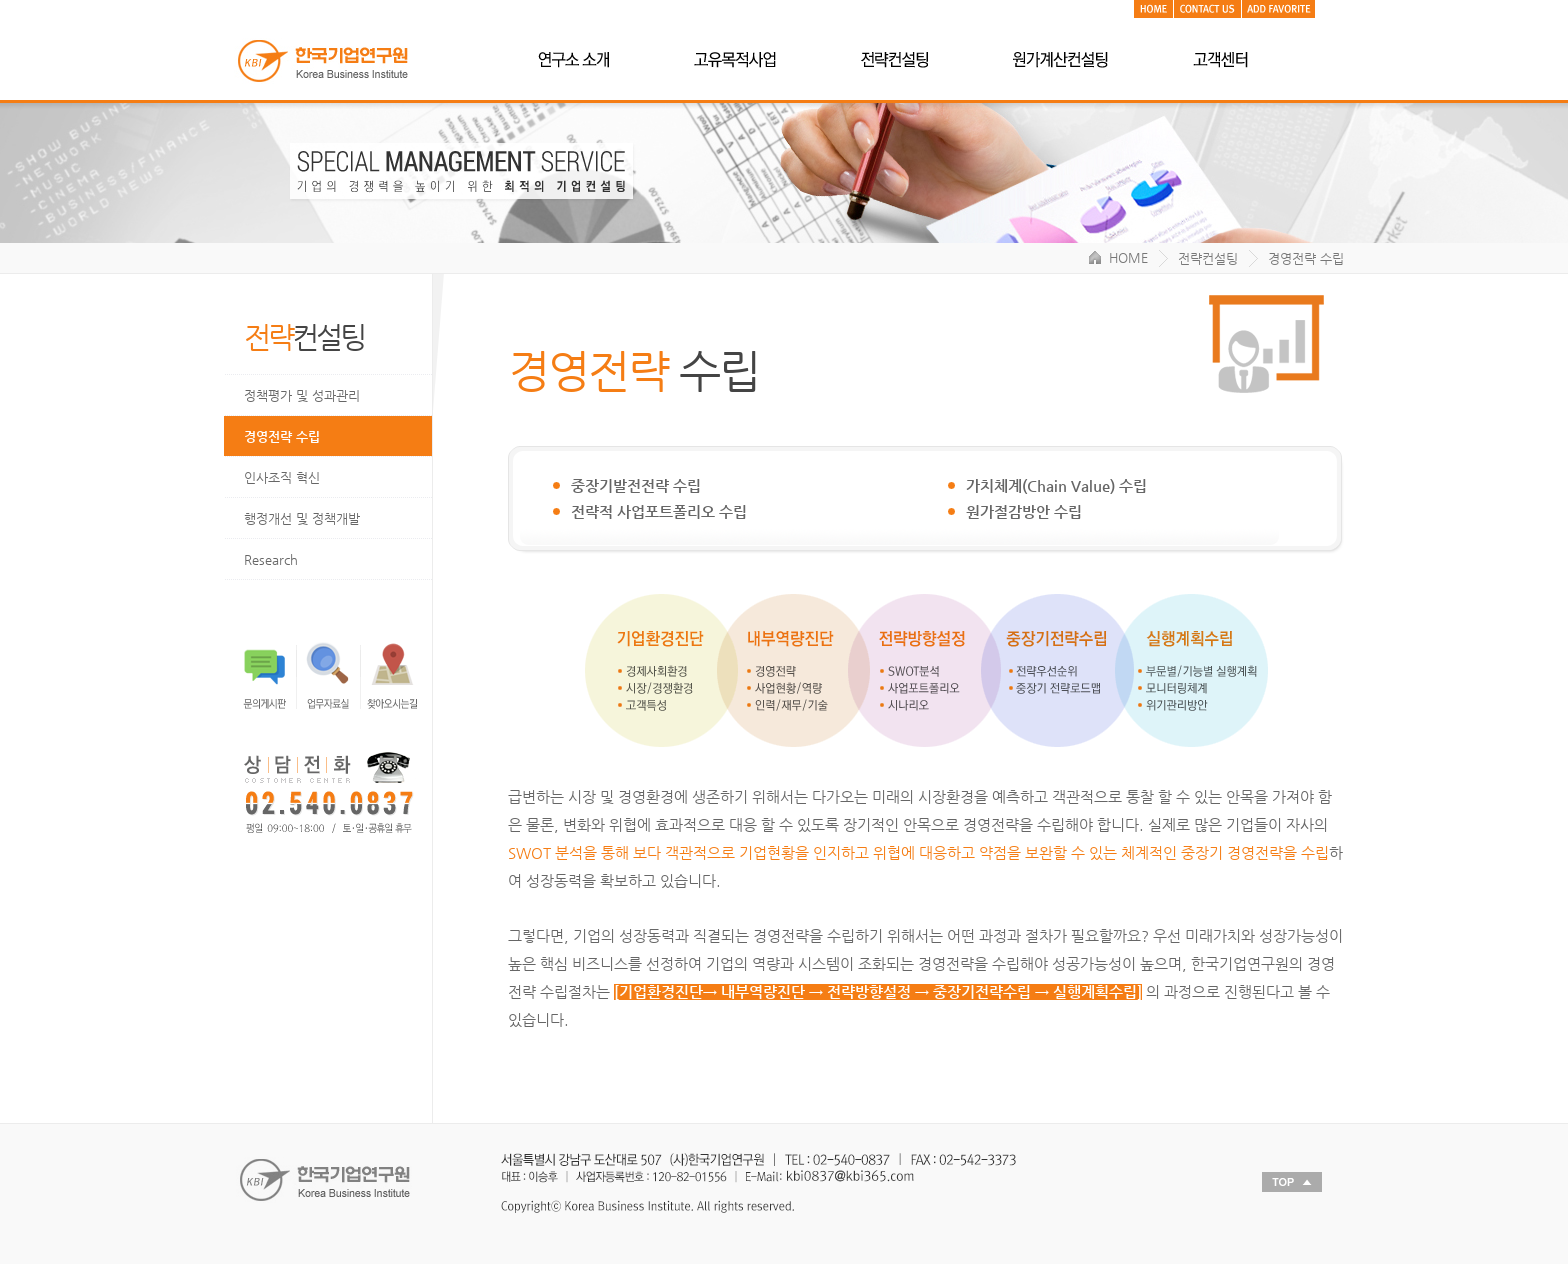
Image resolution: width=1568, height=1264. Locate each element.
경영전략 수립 (282, 436)
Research (271, 559)
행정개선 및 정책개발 (302, 518)
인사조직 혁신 (282, 477)
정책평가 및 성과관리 (302, 395)
